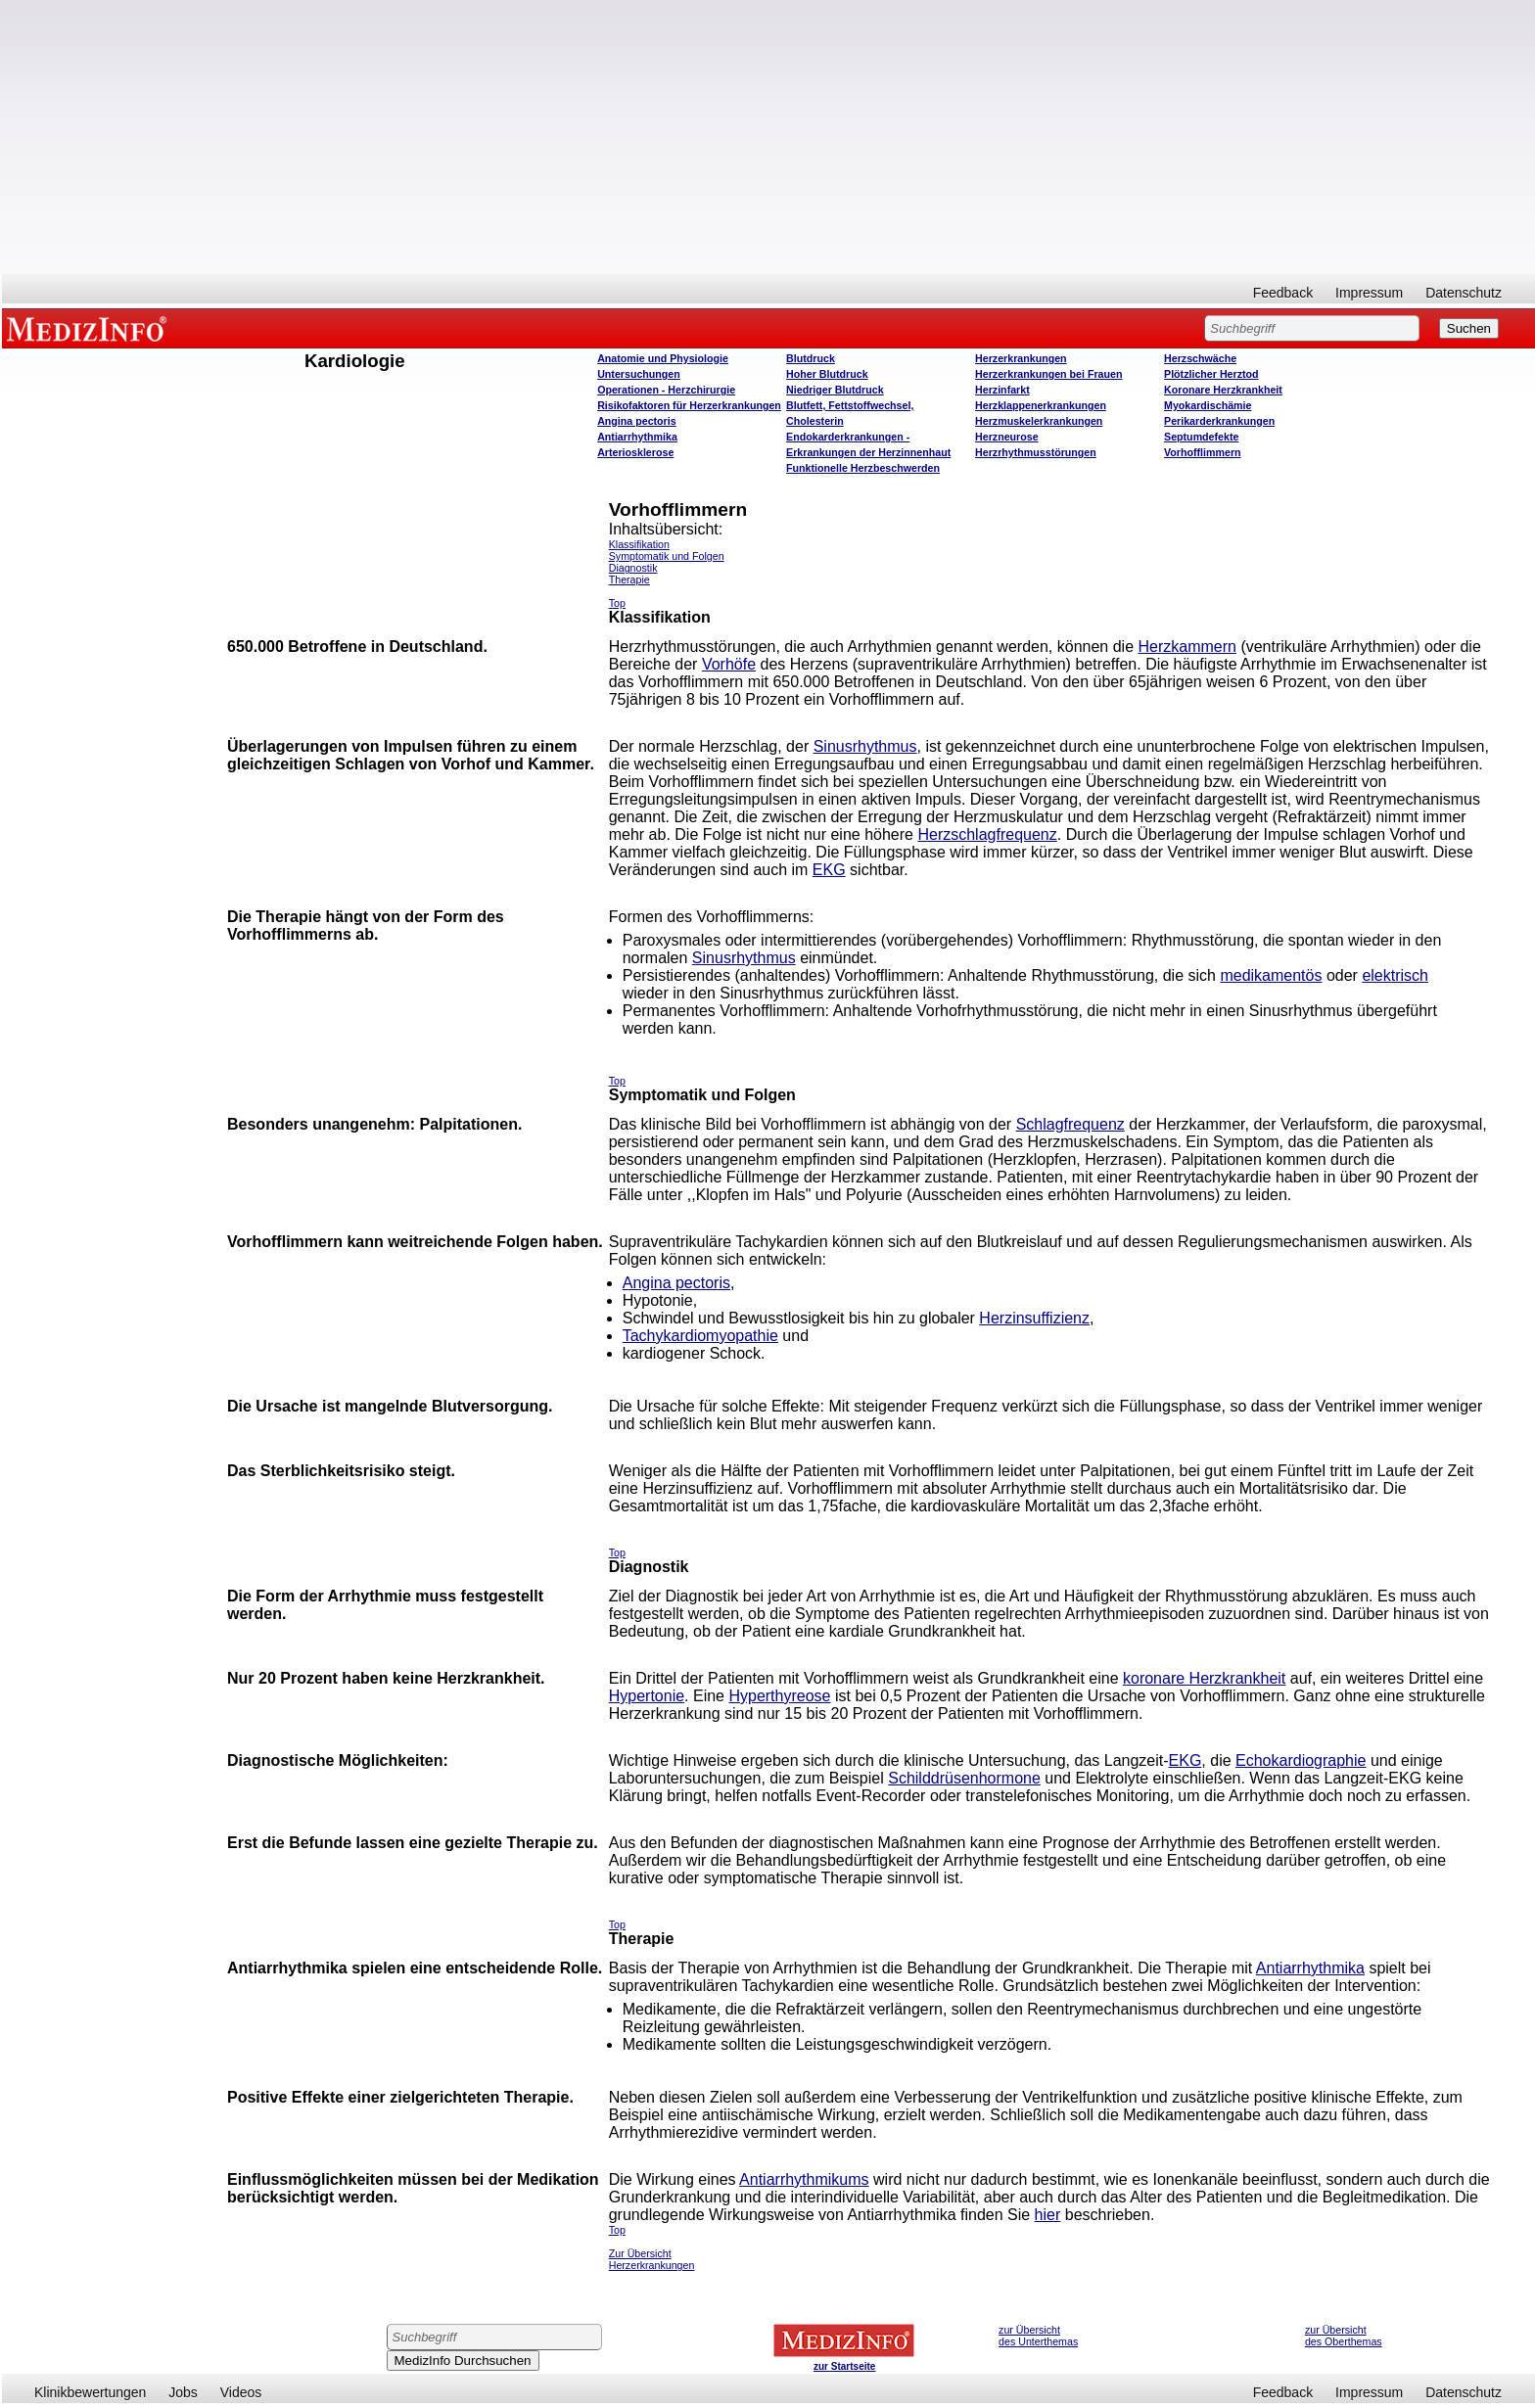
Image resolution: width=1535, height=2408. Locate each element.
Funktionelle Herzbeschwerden (863, 468)
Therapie (629, 579)
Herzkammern (1186, 646)
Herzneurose (1007, 436)
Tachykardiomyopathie (700, 1335)
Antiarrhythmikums (803, 2179)
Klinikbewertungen (90, 2392)
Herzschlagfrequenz (986, 834)
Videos (241, 2392)
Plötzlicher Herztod (1211, 374)
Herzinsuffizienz (1034, 1318)
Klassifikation (639, 544)
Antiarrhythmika (637, 436)
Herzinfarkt (1002, 389)
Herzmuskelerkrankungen (1038, 421)
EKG (829, 869)
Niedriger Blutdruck (834, 389)
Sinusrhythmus (865, 746)
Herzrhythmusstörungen (1035, 452)
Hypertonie (646, 1696)
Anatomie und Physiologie (662, 358)
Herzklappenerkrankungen (1040, 405)
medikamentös (1271, 975)
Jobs (183, 2392)
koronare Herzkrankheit (1204, 1678)
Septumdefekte (1201, 436)
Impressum (1369, 293)
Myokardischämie (1207, 405)
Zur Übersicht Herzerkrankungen (652, 2259)
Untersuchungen (638, 374)
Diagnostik (633, 568)
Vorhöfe (729, 664)
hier (1048, 2214)
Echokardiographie (1300, 1760)
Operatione (666, 389)
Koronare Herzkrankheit (1223, 389)
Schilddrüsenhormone (964, 1778)
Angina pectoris (636, 421)
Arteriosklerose (635, 452)
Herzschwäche (1200, 358)
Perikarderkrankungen (1219, 421)
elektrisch (1395, 975)
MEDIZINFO (90, 327)
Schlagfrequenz (1070, 1124)
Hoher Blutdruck (826, 374)
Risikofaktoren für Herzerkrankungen (689, 405)
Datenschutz (1463, 293)
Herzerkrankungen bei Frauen (1048, 374)
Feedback (1283, 293)
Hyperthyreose (779, 1696)
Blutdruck (810, 358)
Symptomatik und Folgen (666, 556)
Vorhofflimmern (1202, 452)
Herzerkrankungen (1021, 358)
